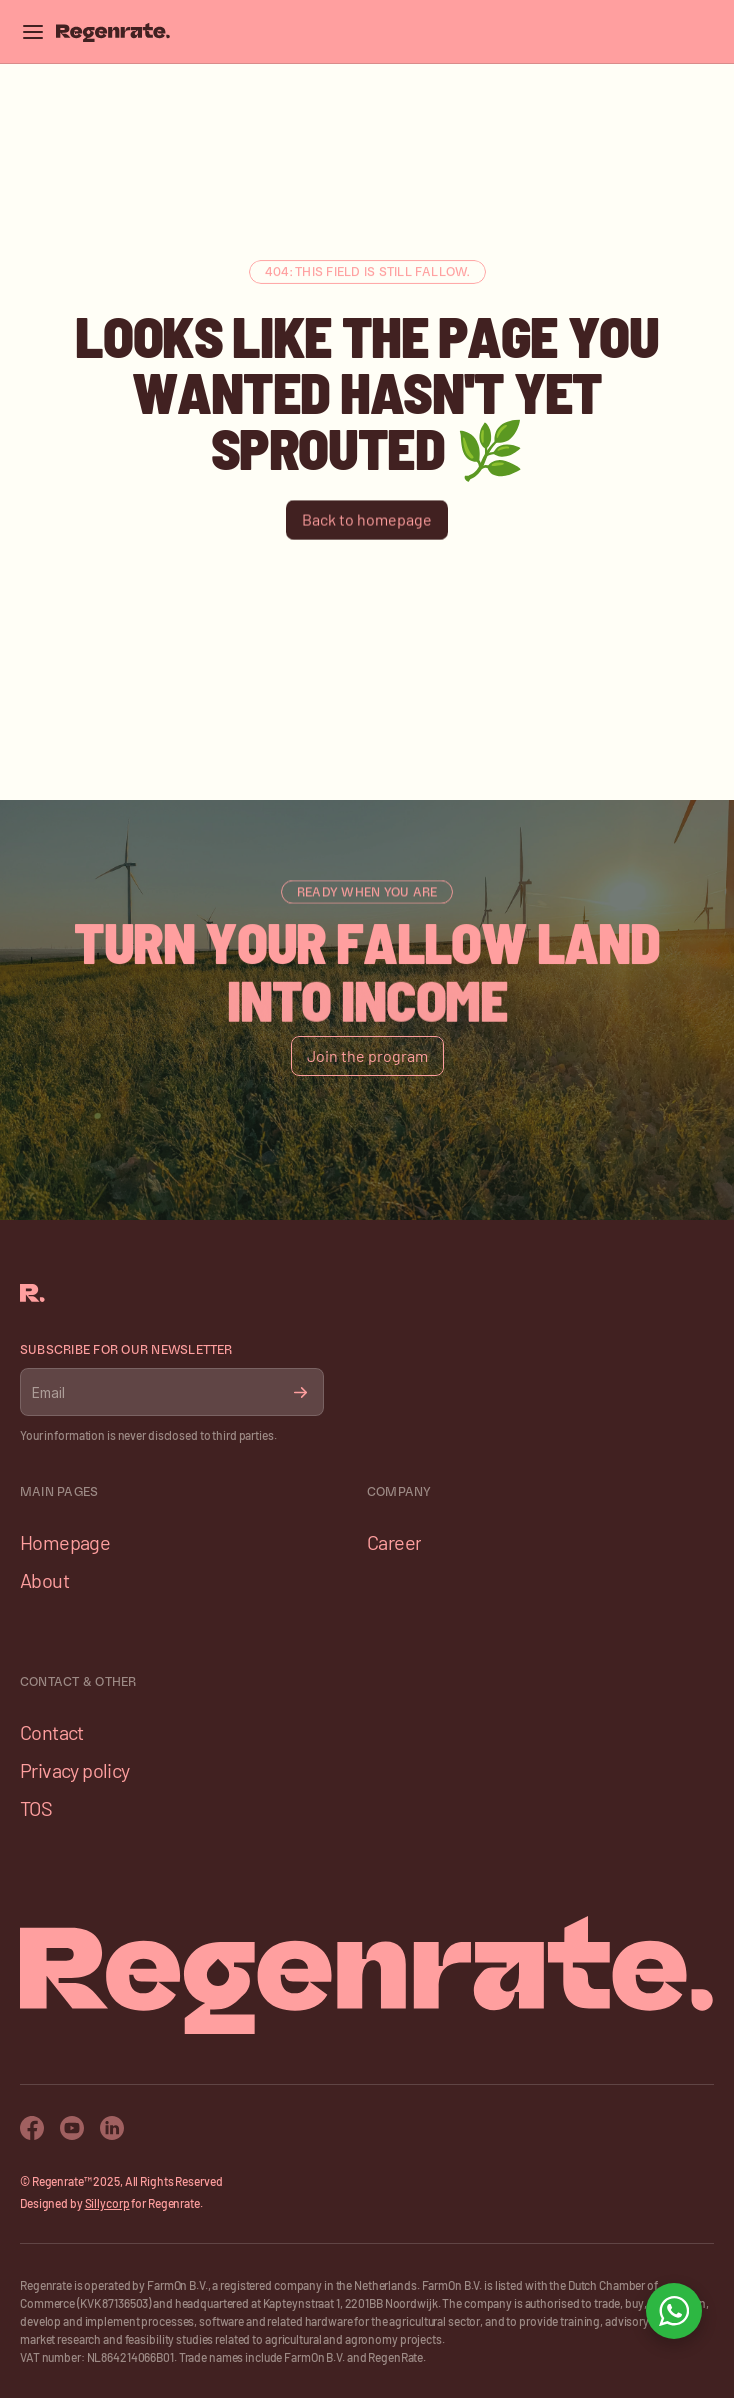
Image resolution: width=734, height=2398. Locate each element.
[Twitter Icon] (112, 2128)
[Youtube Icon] (72, 2128)
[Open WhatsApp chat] (674, 2311)
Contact (52, 1732)
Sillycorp (107, 2203)
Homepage (65, 1542)
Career (394, 1542)
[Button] (367, 520)
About (44, 1580)
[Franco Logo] (112, 31)
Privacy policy (75, 1770)
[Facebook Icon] (32, 2128)
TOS (36, 1808)
